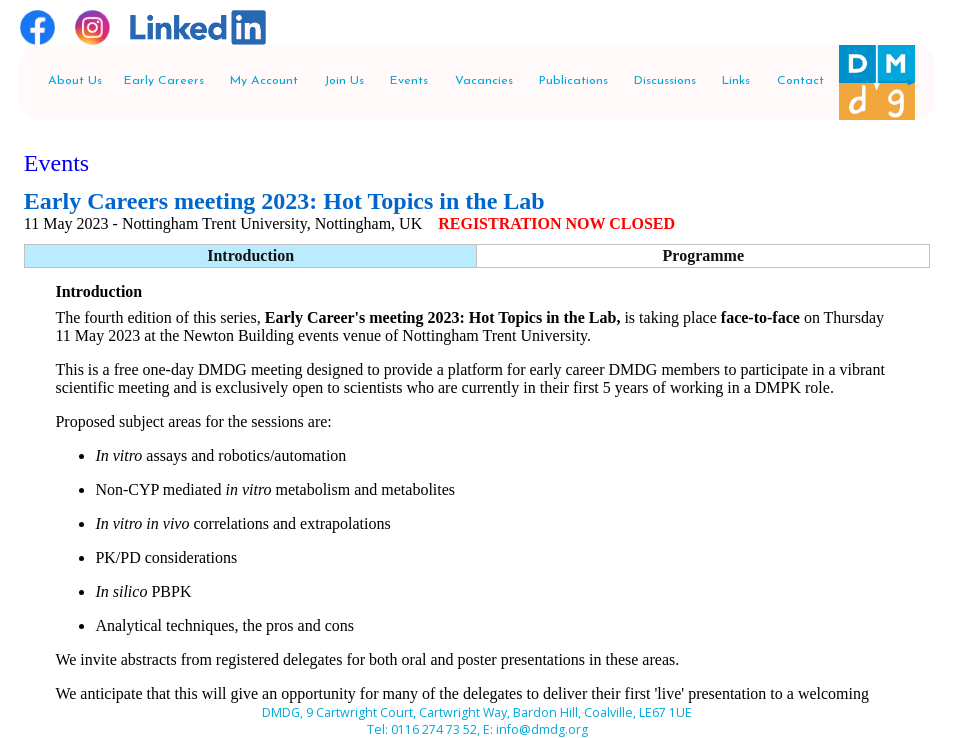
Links (736, 81)
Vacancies (484, 81)
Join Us (344, 81)
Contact (800, 81)
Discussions (665, 81)
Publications (573, 81)
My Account (264, 81)
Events (409, 81)
